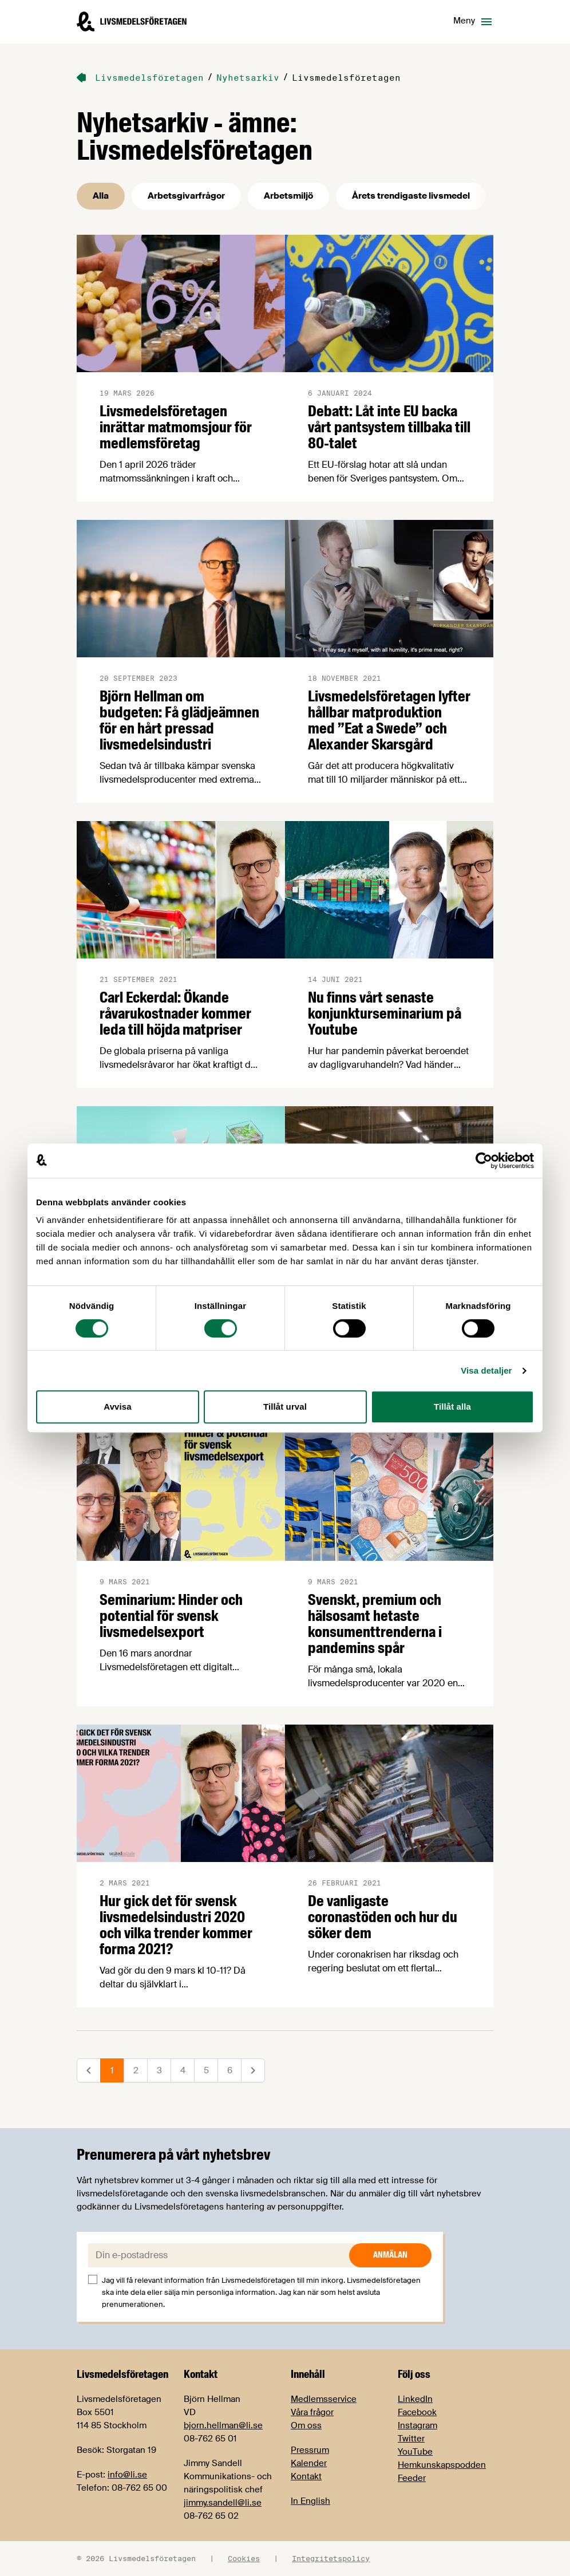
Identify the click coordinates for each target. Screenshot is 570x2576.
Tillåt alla (452, 1406)
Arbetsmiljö (288, 196)
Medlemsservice (324, 2399)
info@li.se (127, 2474)
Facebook (417, 2412)
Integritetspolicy (331, 2558)
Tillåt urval (285, 1406)
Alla (101, 196)
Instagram (417, 2425)
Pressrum (310, 2450)
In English (310, 2501)
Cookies (244, 2558)
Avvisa (117, 1406)
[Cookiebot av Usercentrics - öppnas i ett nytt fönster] (484, 1160)
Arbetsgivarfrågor (186, 196)
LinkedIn (415, 2399)
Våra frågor (312, 2412)
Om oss (306, 2425)
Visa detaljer (486, 1370)
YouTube (415, 2451)
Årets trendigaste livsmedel (411, 196)
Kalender (309, 2463)
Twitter (411, 2438)
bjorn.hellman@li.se (223, 2425)
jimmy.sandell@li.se (223, 2502)
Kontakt (306, 2476)
